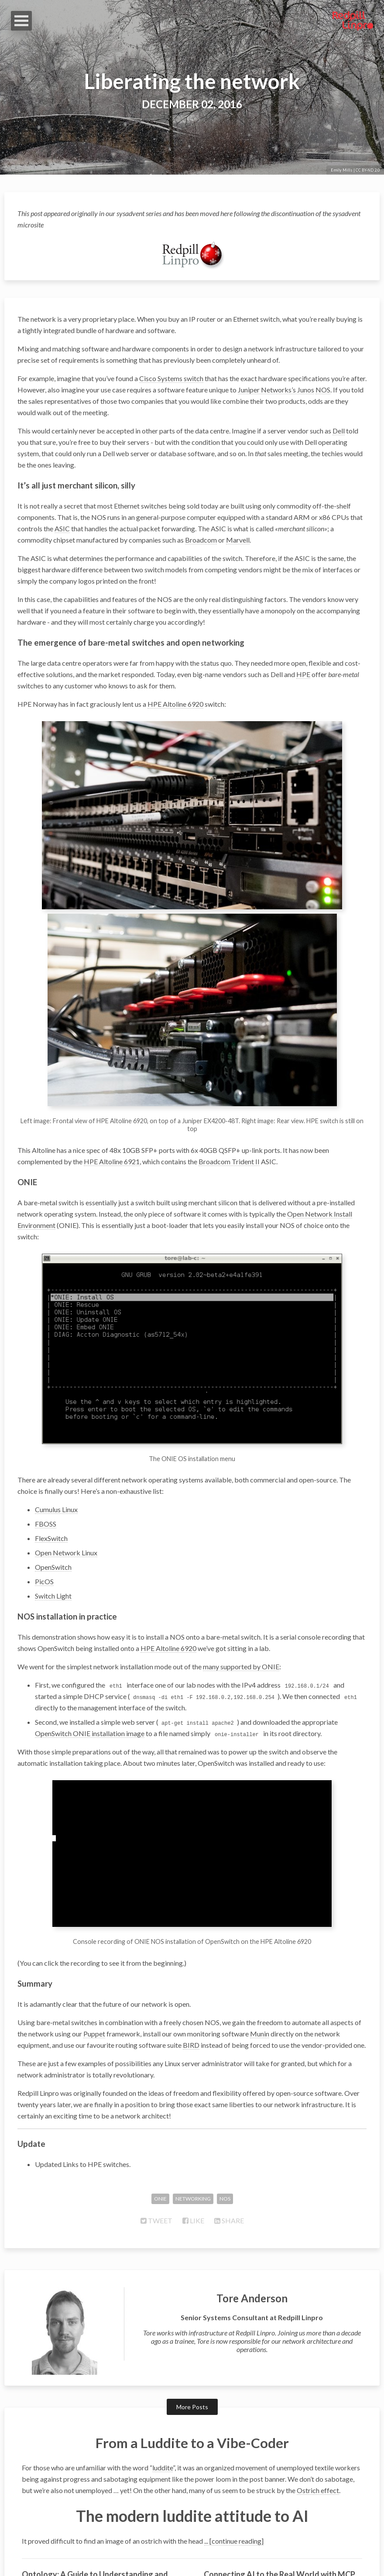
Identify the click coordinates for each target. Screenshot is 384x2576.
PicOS (44, 1514)
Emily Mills (342, 170)
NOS (322, 389)
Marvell (238, 540)
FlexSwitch (51, 1471)
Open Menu (21, 21)
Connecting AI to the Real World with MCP (279, 2498)
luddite (162, 2391)
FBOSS (45, 1456)
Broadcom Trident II (229, 1119)
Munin (259, 1957)
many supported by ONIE (241, 1599)
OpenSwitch (53, 1500)
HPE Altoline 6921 (112, 1119)
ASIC (62, 528)
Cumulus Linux (56, 1442)
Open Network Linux (66, 1485)
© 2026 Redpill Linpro (192, 2558)
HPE (303, 674)
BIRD (191, 1968)
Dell (339, 430)
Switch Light (53, 1528)
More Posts (192, 2331)
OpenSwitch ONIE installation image (89, 1666)
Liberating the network (192, 81)
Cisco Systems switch (171, 378)
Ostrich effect (318, 2414)
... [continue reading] (234, 2465)
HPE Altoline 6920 (175, 704)
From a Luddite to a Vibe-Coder (192, 2366)
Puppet (94, 1957)
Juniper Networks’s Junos (276, 389)
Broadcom (201, 540)
